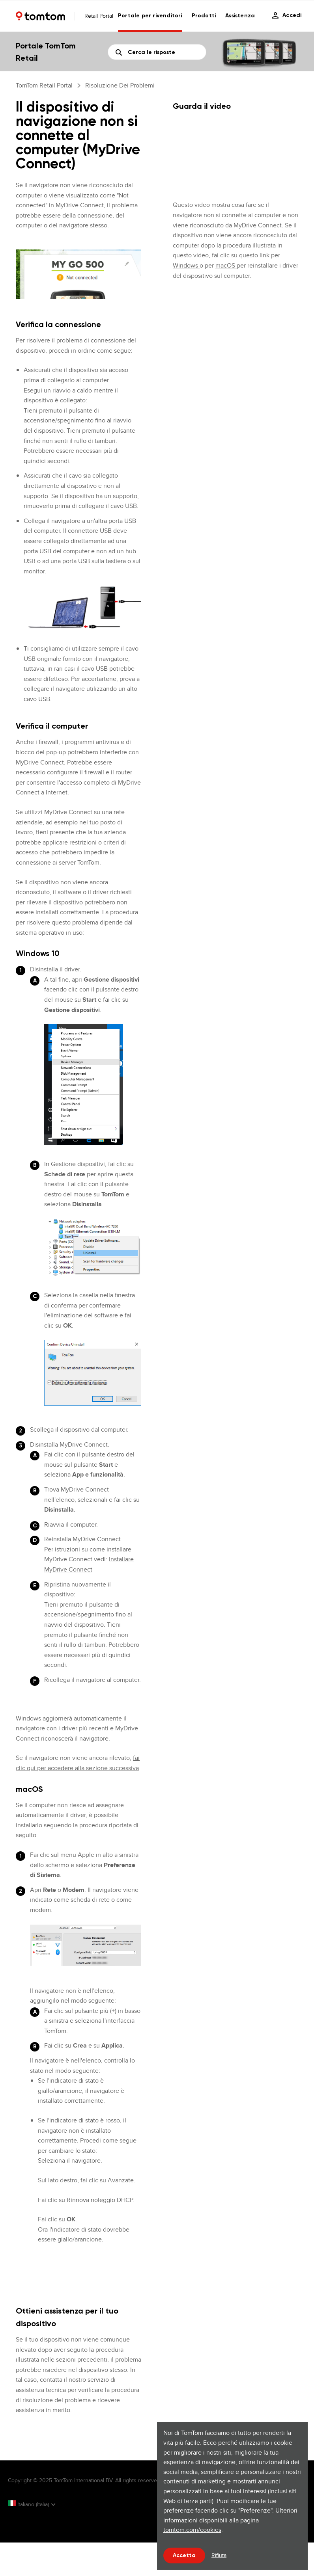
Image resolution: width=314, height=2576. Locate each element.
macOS (226, 265)
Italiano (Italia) (29, 2504)
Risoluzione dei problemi (120, 85)
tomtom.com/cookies (192, 2529)
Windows (186, 265)
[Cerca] (157, 52)
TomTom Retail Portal (44, 85)
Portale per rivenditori (150, 15)
